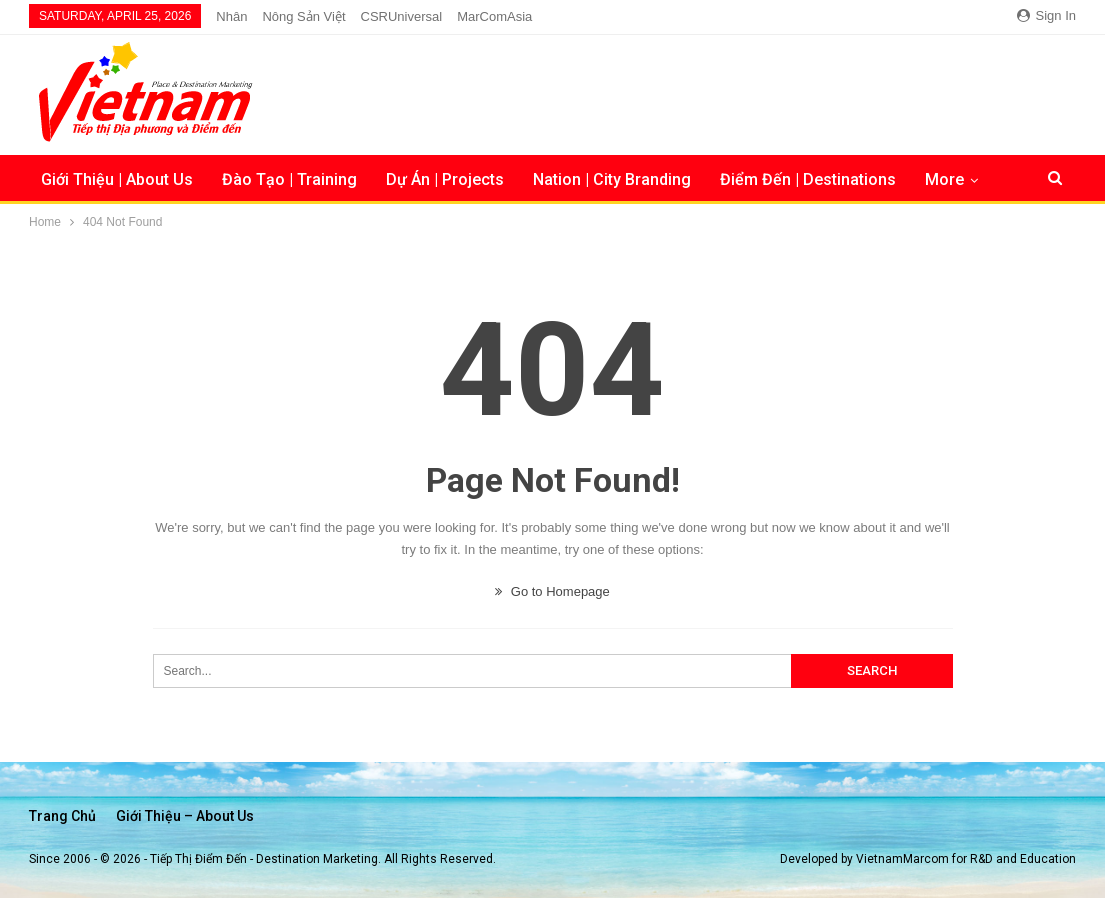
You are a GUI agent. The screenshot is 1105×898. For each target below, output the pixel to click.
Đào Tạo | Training (289, 179)
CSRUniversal (402, 16)
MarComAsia (494, 16)
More (944, 179)
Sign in (1046, 15)
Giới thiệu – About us (185, 816)
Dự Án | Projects (445, 179)
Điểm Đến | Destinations (808, 179)
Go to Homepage (552, 591)
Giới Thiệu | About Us (117, 179)
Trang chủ (62, 816)
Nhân (231, 16)
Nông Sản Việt (303, 16)
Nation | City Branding (612, 179)
